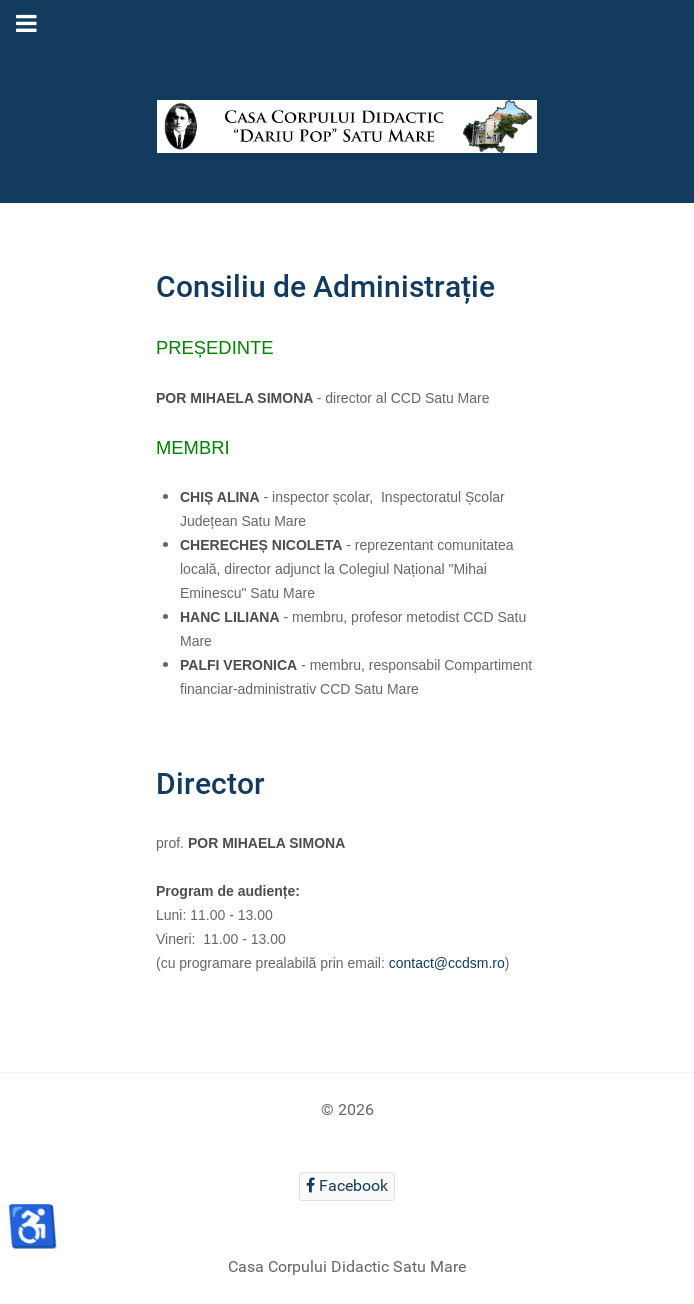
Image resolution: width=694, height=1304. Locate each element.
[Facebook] (347, 1186)
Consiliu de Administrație (325, 286)
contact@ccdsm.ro (447, 963)
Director (210, 783)
